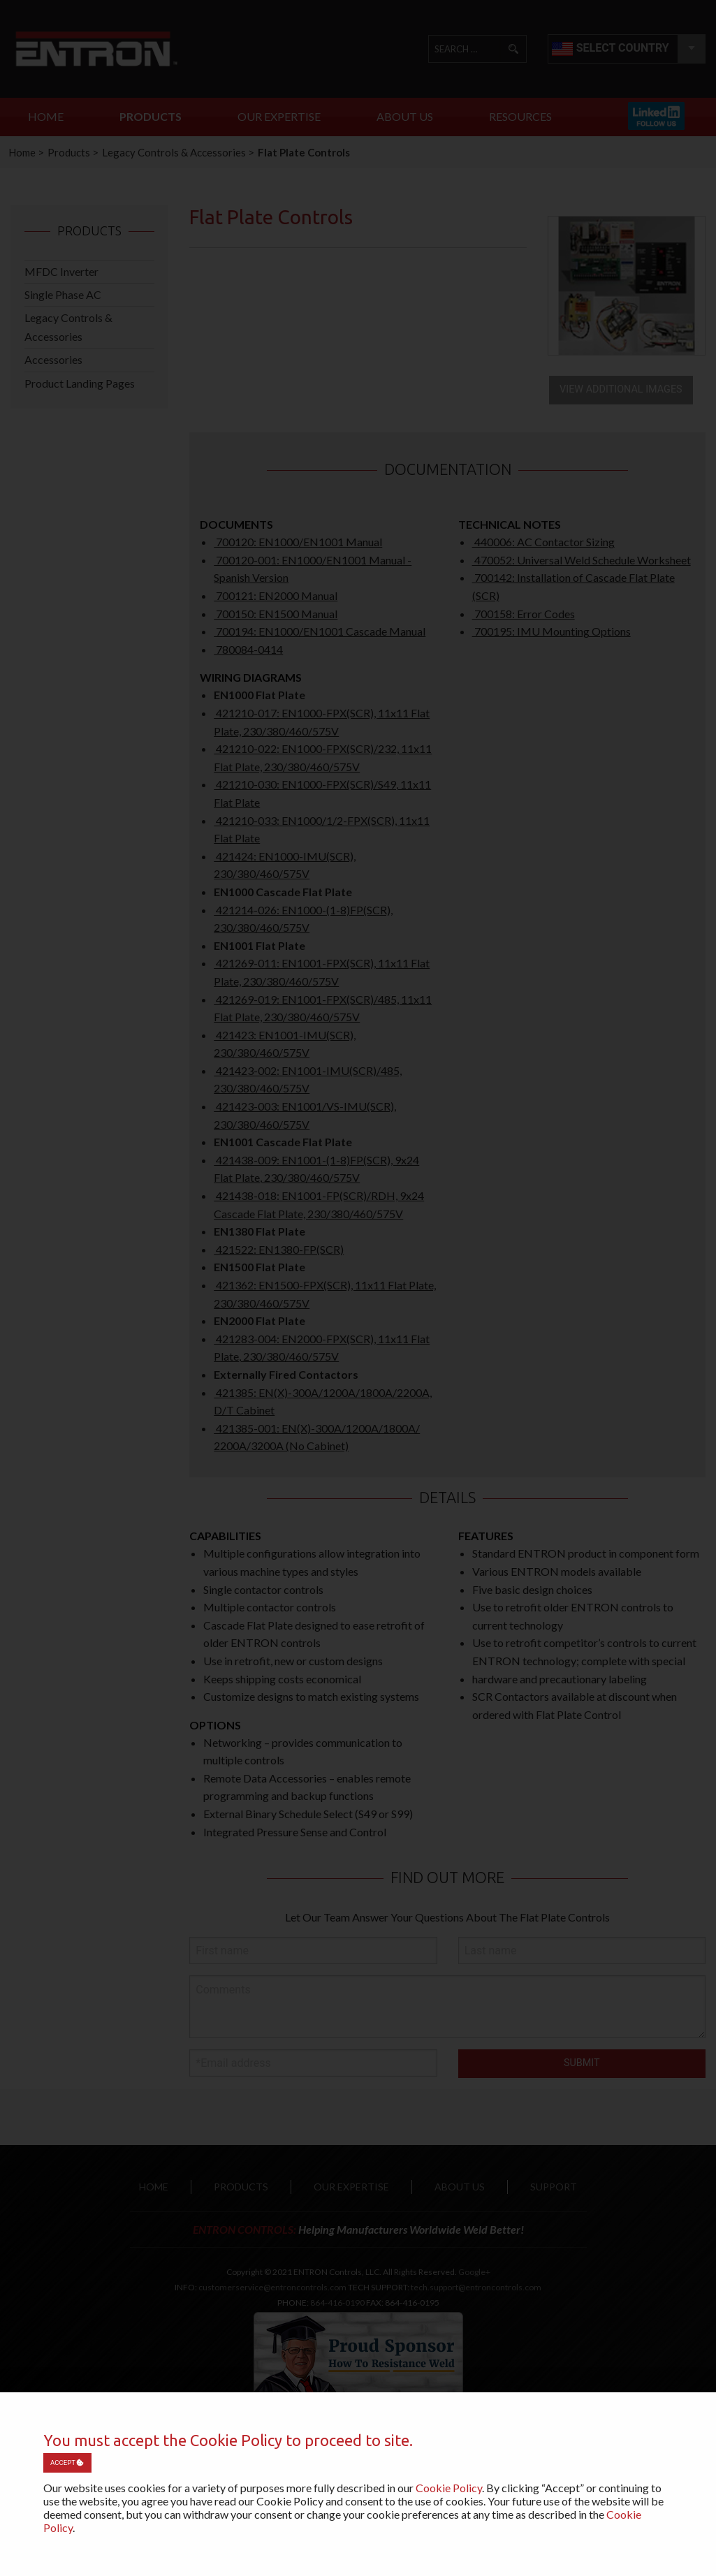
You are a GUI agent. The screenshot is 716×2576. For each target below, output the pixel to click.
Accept (67, 2462)
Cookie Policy (449, 2487)
